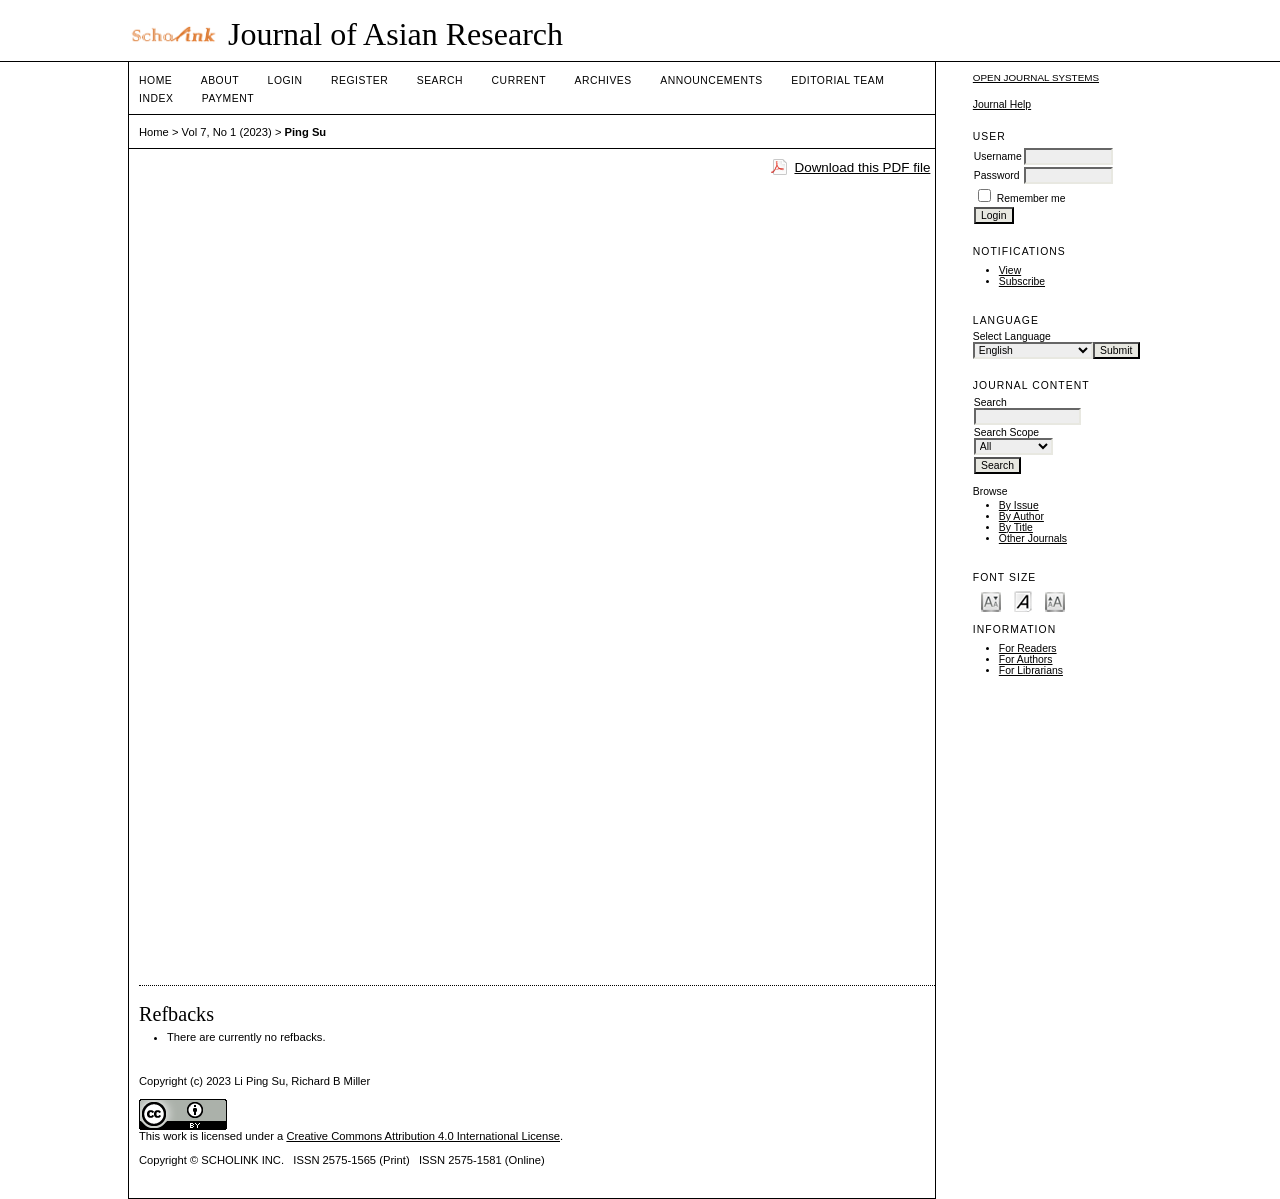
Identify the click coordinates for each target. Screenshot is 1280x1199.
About (220, 80)
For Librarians (1031, 670)
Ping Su (306, 132)
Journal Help (1002, 104)
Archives (602, 80)
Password (997, 175)
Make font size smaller (991, 600)
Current (519, 80)
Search (440, 80)
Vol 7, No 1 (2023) (227, 132)
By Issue (1019, 505)
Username (998, 156)
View (1010, 270)
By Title (1016, 527)
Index (156, 98)
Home (155, 80)
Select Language (1012, 336)
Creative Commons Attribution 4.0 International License (423, 1136)
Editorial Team (837, 80)
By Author (1021, 516)
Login (285, 80)
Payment (228, 98)
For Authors (1026, 659)
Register (359, 80)
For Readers (1028, 648)
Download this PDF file (862, 167)
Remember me (1031, 198)
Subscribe (1022, 281)
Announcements (711, 80)
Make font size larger (1055, 600)
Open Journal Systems (1036, 77)
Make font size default (1023, 600)
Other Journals (1033, 538)
